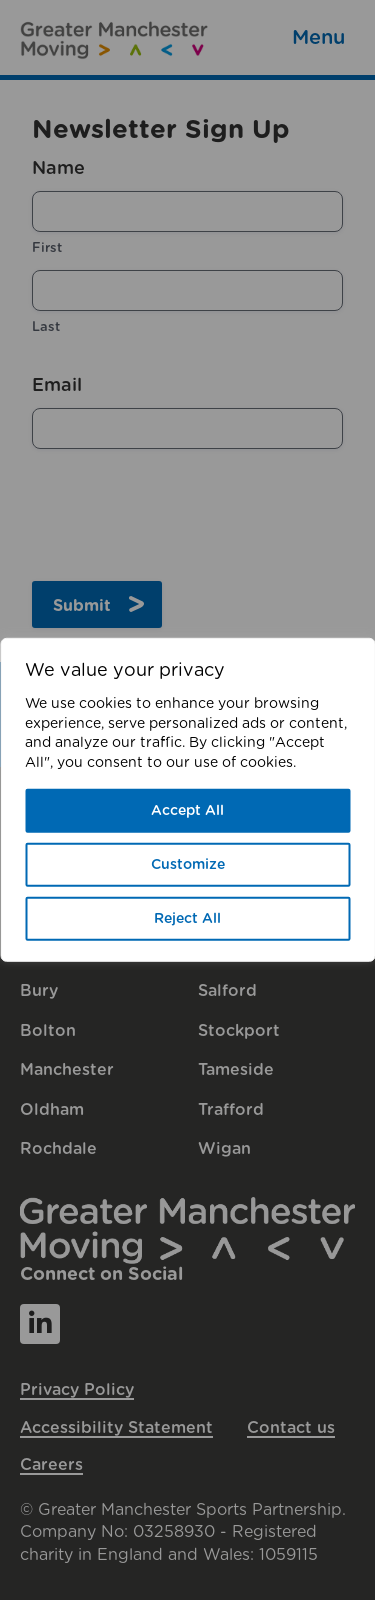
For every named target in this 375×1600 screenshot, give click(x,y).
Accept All (187, 811)
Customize (188, 865)
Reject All (187, 919)
